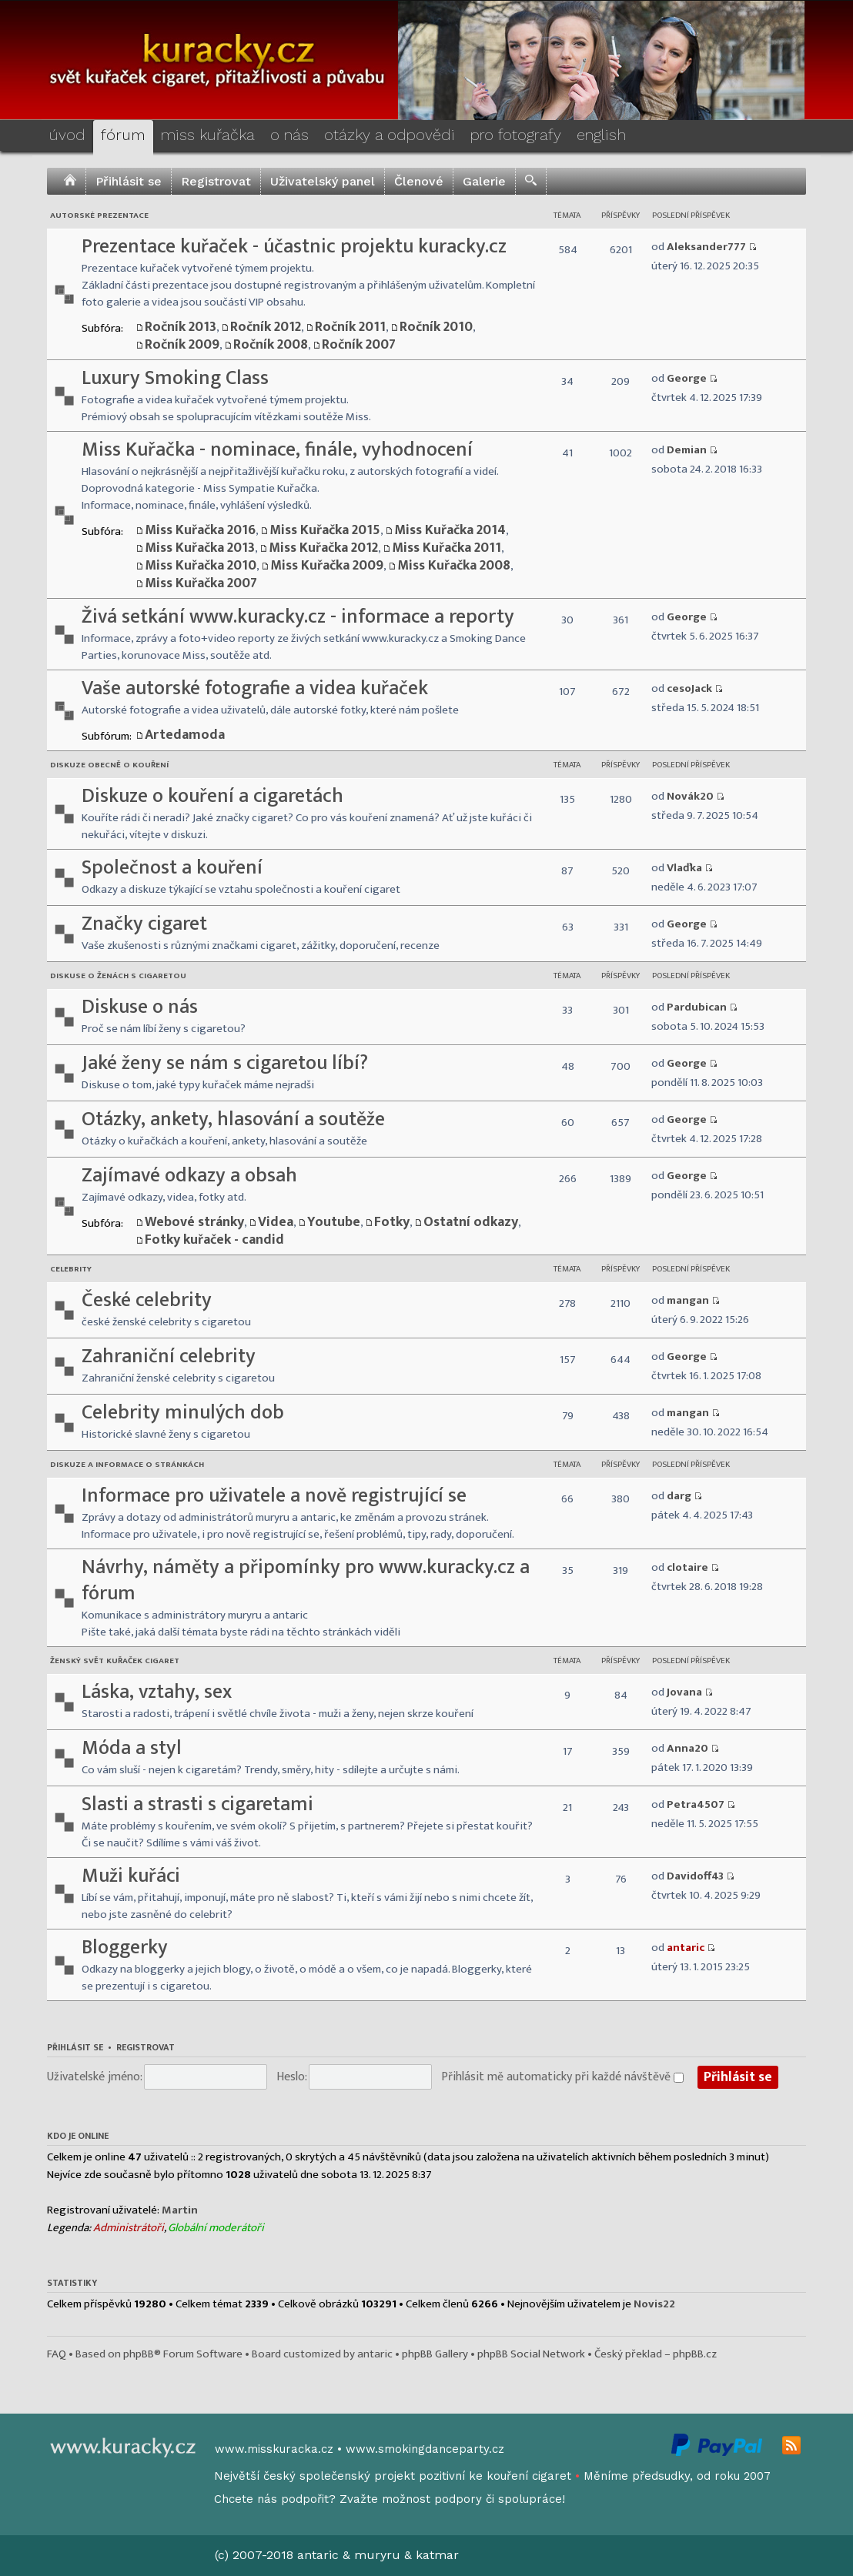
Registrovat (216, 181)
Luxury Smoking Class (175, 378)
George (687, 378)
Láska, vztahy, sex (157, 1692)
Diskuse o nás (140, 1007)
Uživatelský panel (322, 181)
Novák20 (690, 796)
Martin (180, 2210)
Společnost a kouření (172, 867)
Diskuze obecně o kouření (109, 765)
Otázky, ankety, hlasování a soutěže (233, 1119)
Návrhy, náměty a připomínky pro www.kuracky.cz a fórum (306, 1580)
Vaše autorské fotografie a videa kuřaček (255, 688)
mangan (688, 1300)
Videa (275, 1222)
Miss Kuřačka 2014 (450, 530)
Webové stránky (194, 1222)
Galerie (484, 181)
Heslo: (291, 2076)
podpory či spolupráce (498, 2499)
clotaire (687, 1567)
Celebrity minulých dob (183, 1412)
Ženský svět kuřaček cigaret (114, 1661)
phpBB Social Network (531, 2354)
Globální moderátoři (216, 2227)
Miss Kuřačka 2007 (201, 583)
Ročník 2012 (265, 327)
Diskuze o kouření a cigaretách (212, 796)
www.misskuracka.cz (274, 2449)
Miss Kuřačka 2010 (200, 565)
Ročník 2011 (350, 327)
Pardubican (697, 1007)
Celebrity (71, 1269)
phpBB (138, 2354)
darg (679, 1495)
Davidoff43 (695, 1876)
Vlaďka (684, 867)
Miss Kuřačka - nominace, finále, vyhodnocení (277, 449)
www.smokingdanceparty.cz (425, 2449)
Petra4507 (695, 1804)
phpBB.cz (695, 2354)
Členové (418, 181)
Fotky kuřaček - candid (214, 1239)
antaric (685, 1947)
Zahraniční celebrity (169, 1356)
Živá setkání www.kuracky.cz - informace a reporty (298, 616)
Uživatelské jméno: (94, 2076)
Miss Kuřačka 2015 (324, 530)
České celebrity (147, 1300)
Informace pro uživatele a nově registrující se (274, 1495)
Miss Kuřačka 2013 (200, 548)
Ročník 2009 (182, 344)
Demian (687, 449)
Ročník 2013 (180, 327)
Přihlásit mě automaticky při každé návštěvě (562, 2076)
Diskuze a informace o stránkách (127, 1465)
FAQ (56, 2354)
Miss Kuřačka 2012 (323, 548)
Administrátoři (128, 2227)
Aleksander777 (706, 246)
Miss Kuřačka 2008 (453, 565)
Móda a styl (132, 1748)
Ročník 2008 (270, 344)
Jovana (684, 1692)
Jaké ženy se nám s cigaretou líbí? (225, 1063)
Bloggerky (125, 1947)
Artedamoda (185, 735)
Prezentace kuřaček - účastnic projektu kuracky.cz (294, 246)
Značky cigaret (144, 924)
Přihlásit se (128, 181)
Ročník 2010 (436, 327)
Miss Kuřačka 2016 (200, 530)
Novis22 (654, 2304)
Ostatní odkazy (470, 1222)
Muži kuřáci (131, 1876)
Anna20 (687, 1748)
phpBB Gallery (435, 2354)
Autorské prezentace (99, 215)
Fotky (392, 1222)
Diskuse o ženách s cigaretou (118, 976)
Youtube (333, 1222)
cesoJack (689, 688)
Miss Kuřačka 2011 (446, 548)
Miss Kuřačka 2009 (326, 565)
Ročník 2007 (359, 344)
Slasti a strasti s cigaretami (197, 1804)
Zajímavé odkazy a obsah (189, 1175)
